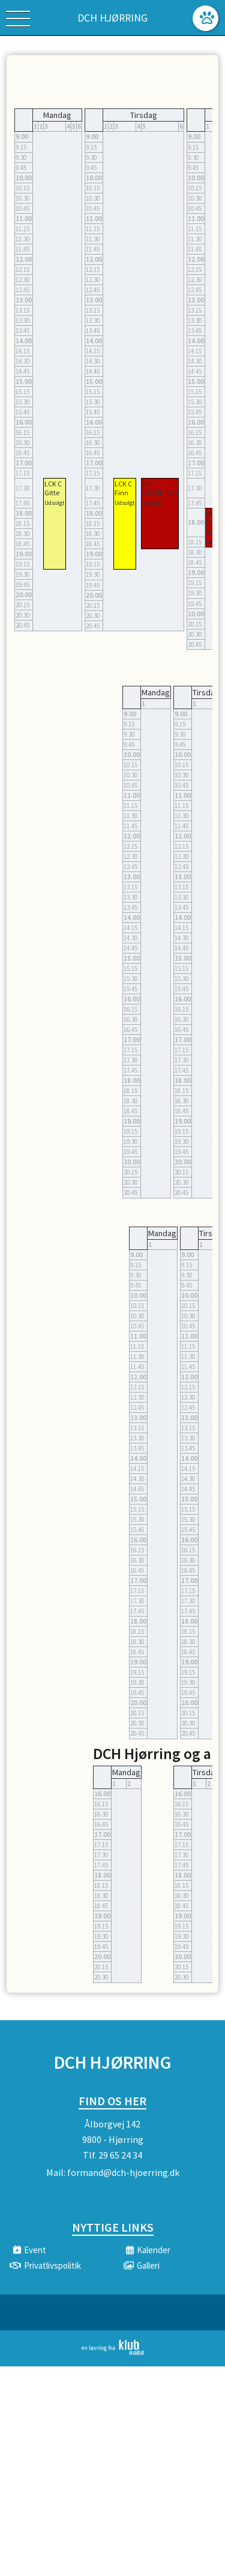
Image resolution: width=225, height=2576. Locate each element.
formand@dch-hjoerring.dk (123, 2172)
